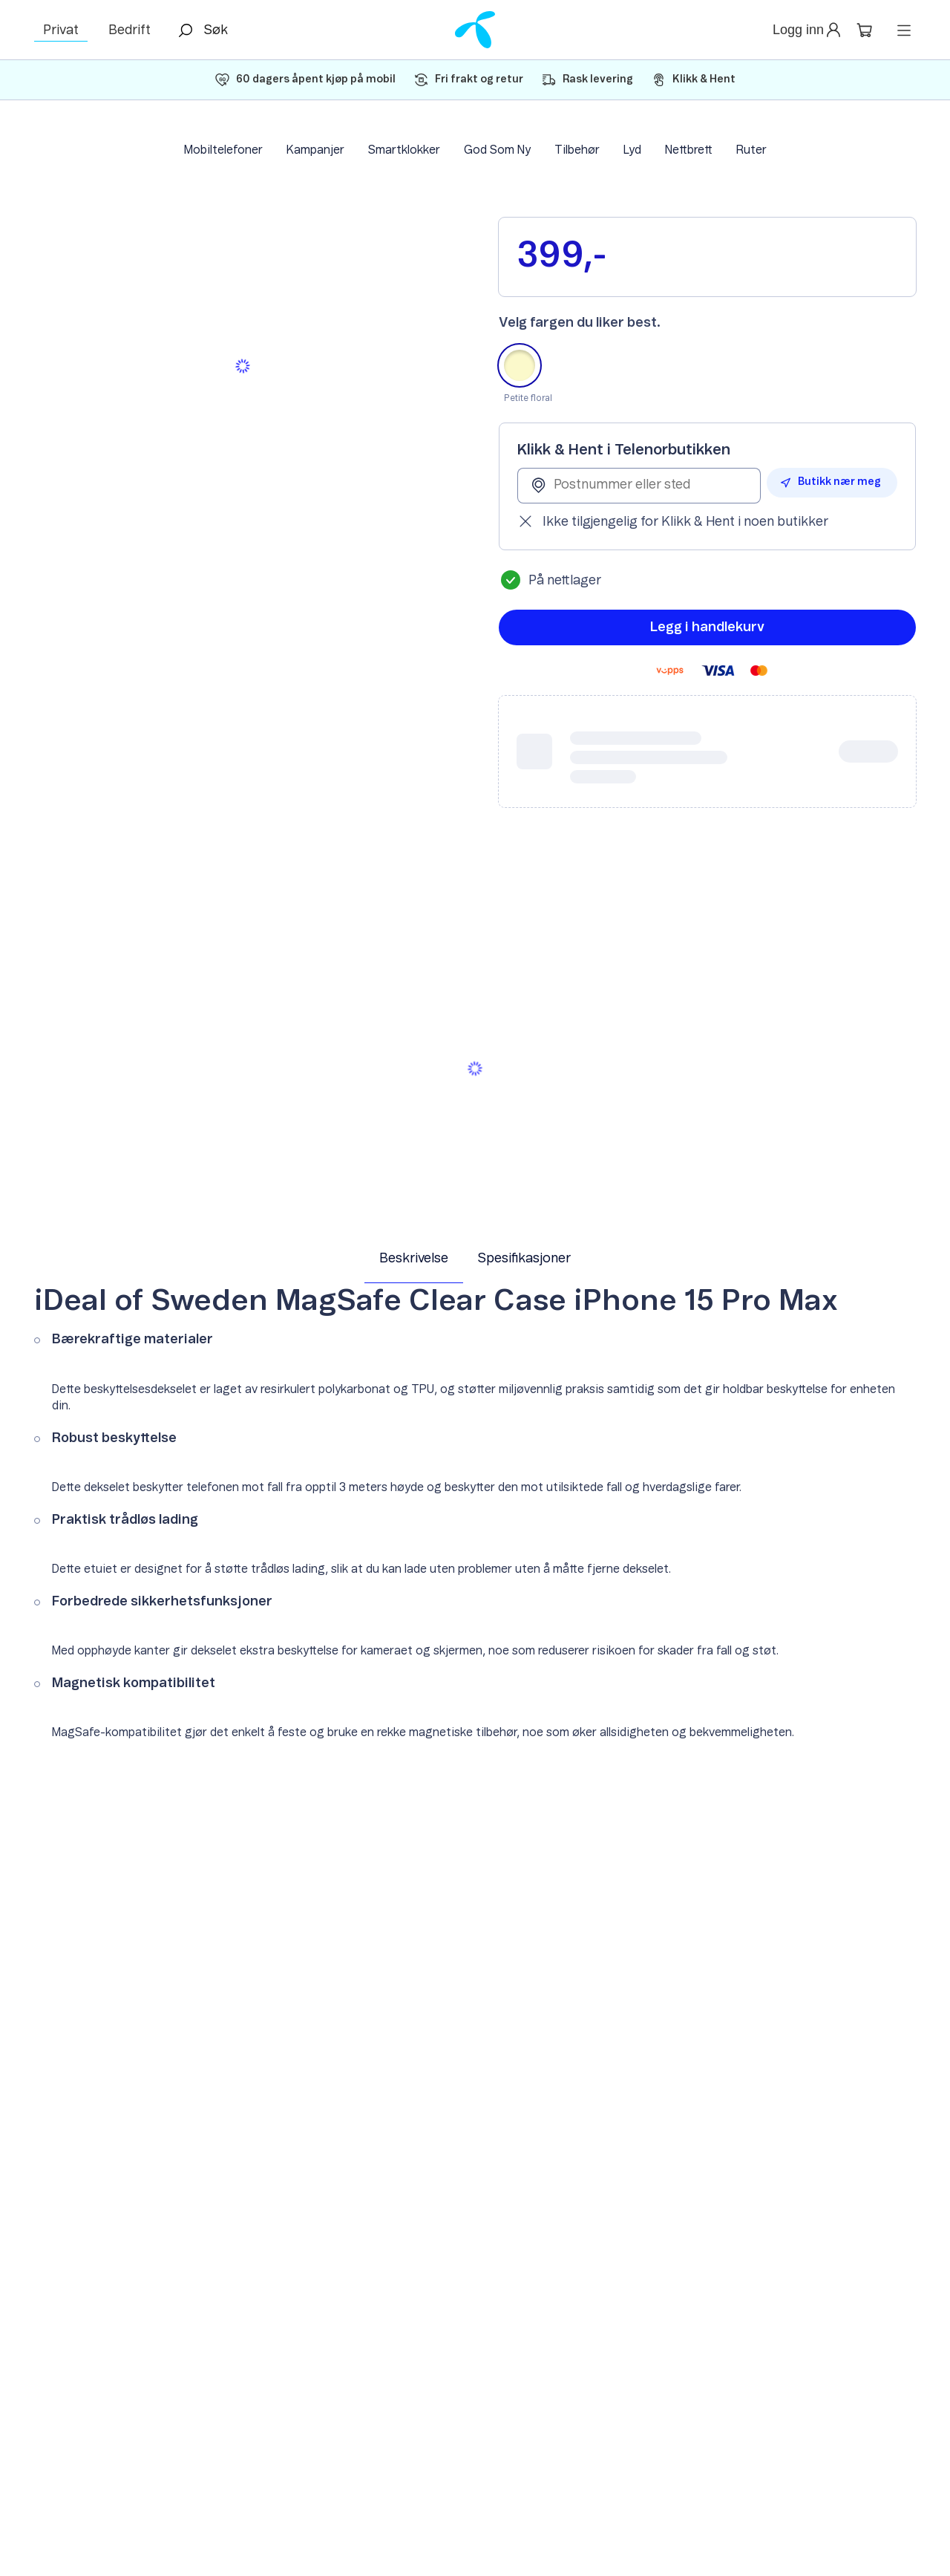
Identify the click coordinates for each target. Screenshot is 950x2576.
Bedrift (129, 30)
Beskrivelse (413, 1258)
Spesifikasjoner (524, 1258)
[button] (808, 30)
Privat (61, 30)
